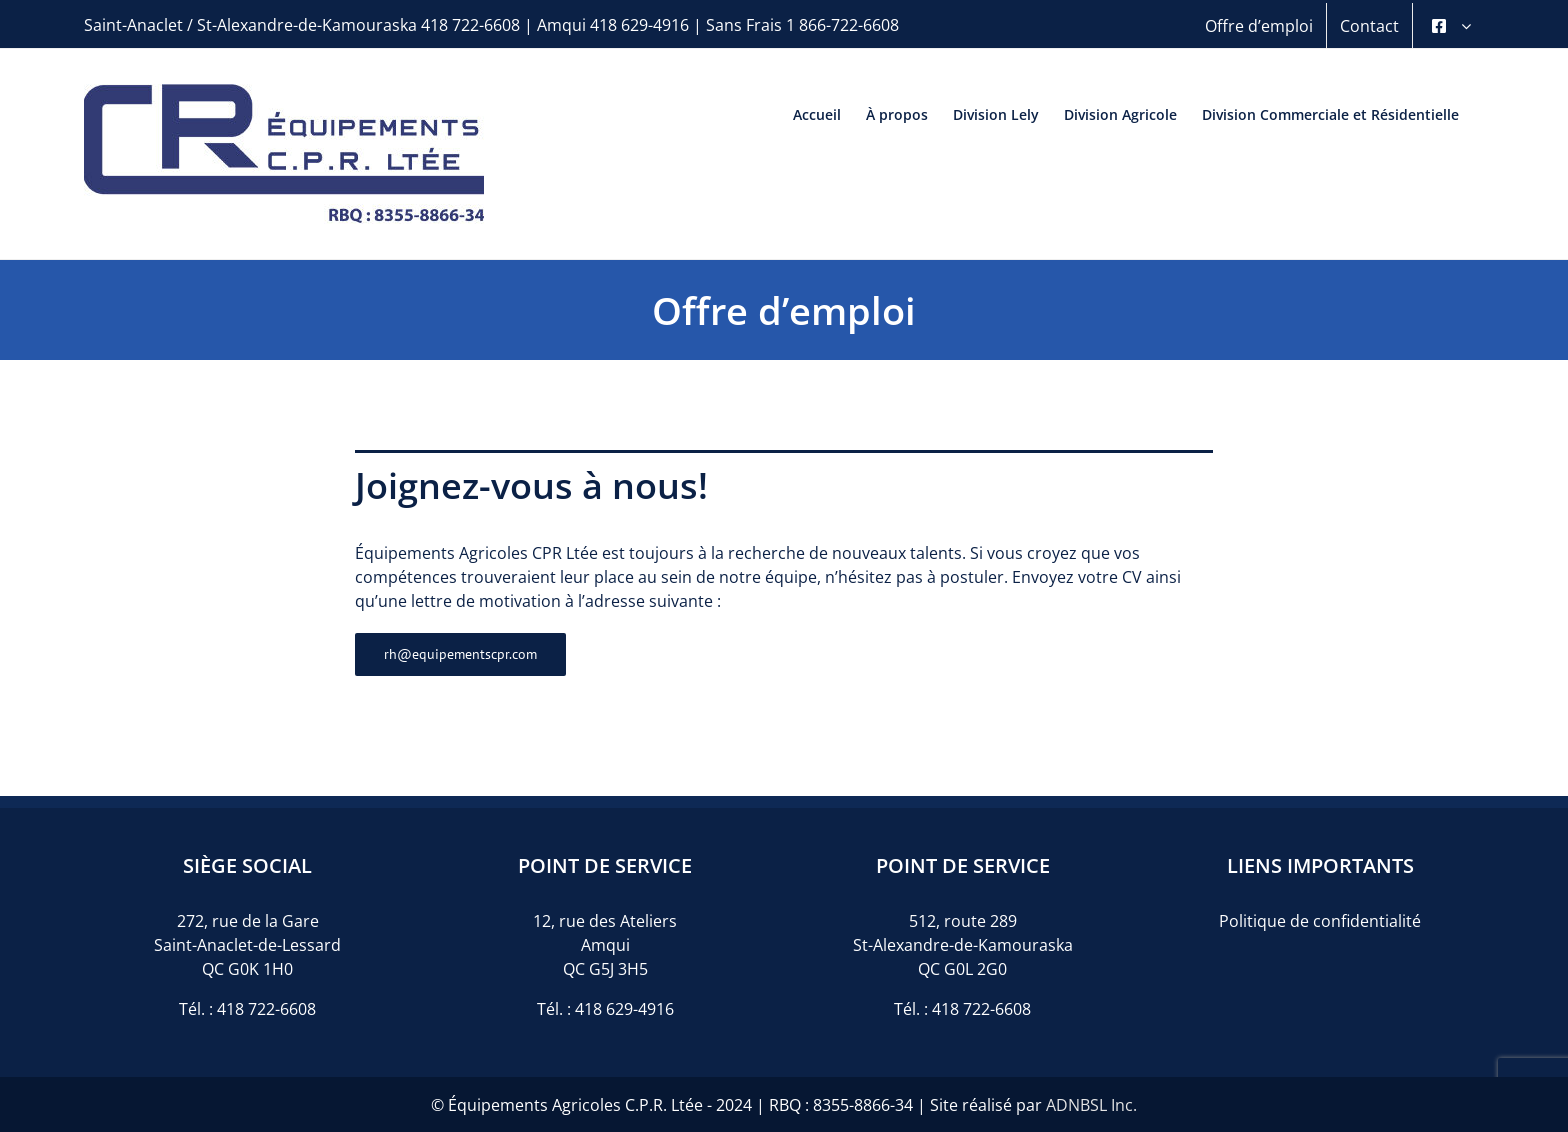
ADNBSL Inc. (1091, 1105)
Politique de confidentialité (1320, 921)
